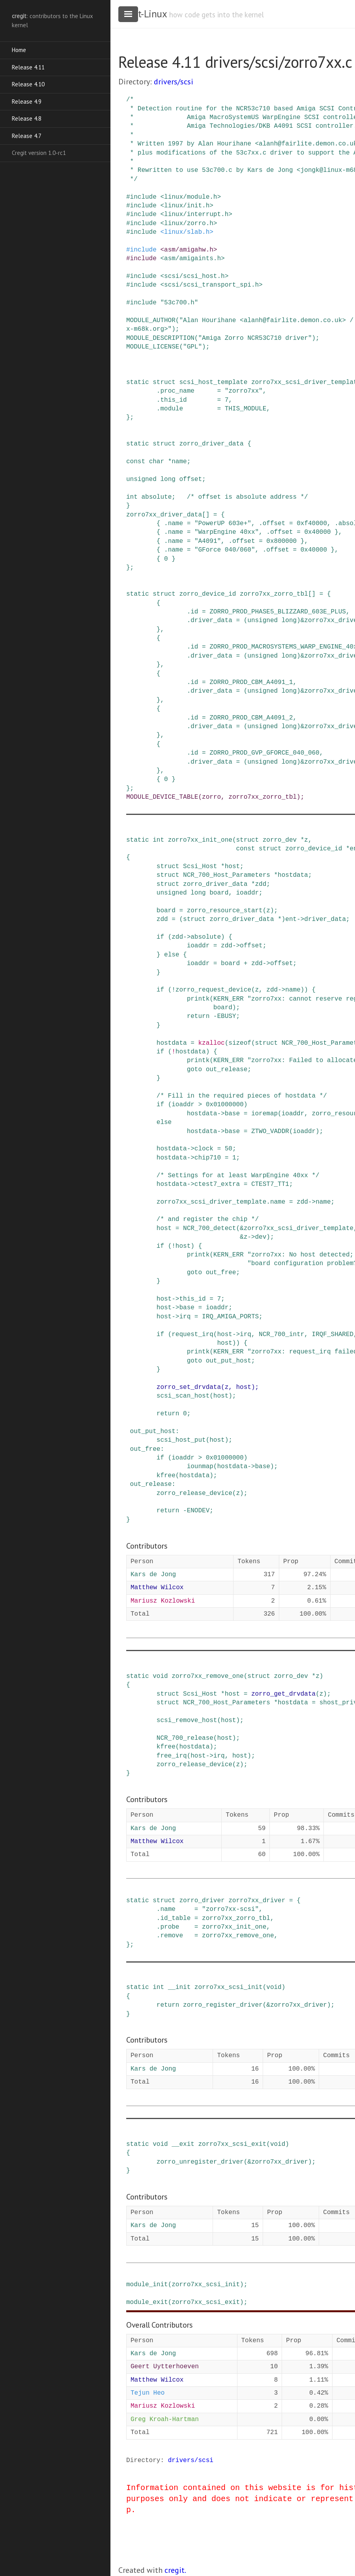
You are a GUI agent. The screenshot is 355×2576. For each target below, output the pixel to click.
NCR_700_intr (281, 1334)
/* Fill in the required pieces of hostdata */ (242, 1096)
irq (185, 1316)
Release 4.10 (28, 84)
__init (179, 1987)
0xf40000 (312, 523)
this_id (173, 400)
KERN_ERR (228, 999)
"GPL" (192, 347)
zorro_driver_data (211, 444)
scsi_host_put (181, 1440)
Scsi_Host (200, 866)
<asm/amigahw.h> (188, 250)
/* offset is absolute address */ (247, 497)
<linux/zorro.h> (188, 223)
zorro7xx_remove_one (207, 1676)
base (232, 1113)
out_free (221, 1272)
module (171, 408)
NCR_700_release (185, 1738)
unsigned (141, 479)
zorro (211, 797)
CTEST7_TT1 (270, 1184)
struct (164, 382)
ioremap (264, 1113)
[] (205, 515)
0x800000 (281, 541)
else (171, 955)
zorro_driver (201, 1900)
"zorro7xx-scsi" (230, 1909)
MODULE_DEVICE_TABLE (162, 797)
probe (169, 1927)
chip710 (207, 1158)
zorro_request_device (213, 990)
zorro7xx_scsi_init (228, 1987)
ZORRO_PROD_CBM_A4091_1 (251, 682)
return (198, 1016)
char (156, 461)
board (218, 893)
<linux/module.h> (190, 197)
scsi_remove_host (187, 1720)
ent (291, 919)
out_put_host (228, 1361)
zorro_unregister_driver (200, 2162)
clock (203, 1148)
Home (19, 50)
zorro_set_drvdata (189, 1387)
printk (198, 999)
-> (300, 919)
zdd (260, 884)
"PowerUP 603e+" (222, 523)
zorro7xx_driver (256, 1900)
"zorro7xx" (244, 391)
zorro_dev (280, 840)
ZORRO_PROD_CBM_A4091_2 (251, 718)
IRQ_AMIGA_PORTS (230, 1316)
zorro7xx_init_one (200, 840)
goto (194, 1069)
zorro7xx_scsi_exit (232, 2144)
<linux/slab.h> (186, 232)
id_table (175, 1918)
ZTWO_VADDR (270, 1131)
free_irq (172, 1756)
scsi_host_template (213, 382)
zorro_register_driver (223, 2005)
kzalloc (211, 1043)
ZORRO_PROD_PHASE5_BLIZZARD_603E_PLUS (277, 612)
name (179, 461)
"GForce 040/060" (224, 550)
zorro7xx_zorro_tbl (274, 594)
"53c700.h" (179, 302)
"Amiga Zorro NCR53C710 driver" (255, 338)
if (160, 937)
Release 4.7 (26, 136)
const (135, 461)
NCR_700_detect (209, 1228)
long (167, 479)
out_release (227, 1069)
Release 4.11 (28, 67)
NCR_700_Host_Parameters (226, 875)
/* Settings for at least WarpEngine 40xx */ (238, 1175)
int (132, 497)
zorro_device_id (207, 594)
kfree (166, 1475)
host (232, 866)
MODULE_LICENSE (152, 347)
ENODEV (198, 1510)
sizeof (239, 1043)
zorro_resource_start (225, 910)
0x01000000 (225, 1104)
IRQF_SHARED (333, 1334)
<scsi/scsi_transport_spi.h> (211, 285)
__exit (183, 2144)
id (194, 612)
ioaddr (247, 893)
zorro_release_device (194, 1493)
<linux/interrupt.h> (196, 214)
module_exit (147, 2302)
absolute (156, 497)
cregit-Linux (142, 13)
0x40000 (317, 532)
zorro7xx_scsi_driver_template (211, 1202)
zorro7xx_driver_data (164, 515)
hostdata (293, 875)
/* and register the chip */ (208, 1219)
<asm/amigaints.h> (192, 258)
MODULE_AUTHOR (151, 320)
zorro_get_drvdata (283, 1694)
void (160, 1676)
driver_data (211, 620)
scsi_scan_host (183, 1396)
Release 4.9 (26, 101)
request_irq (192, 1334)
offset (190, 479)
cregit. (175, 2570)
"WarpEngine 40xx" (226, 532)
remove (171, 1935)
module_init (147, 2284)
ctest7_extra (217, 1184)
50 (228, 1148)
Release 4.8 (26, 118)
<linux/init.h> (186, 205)
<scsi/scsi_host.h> (194, 276)
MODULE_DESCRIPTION (160, 338)
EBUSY (226, 1016)
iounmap (200, 1466)
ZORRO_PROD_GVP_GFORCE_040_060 (264, 753)
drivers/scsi (173, 81)
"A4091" (207, 541)
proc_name (177, 391)
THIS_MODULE (246, 408)
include (143, 197)
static (137, 382)
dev (260, 1237)
